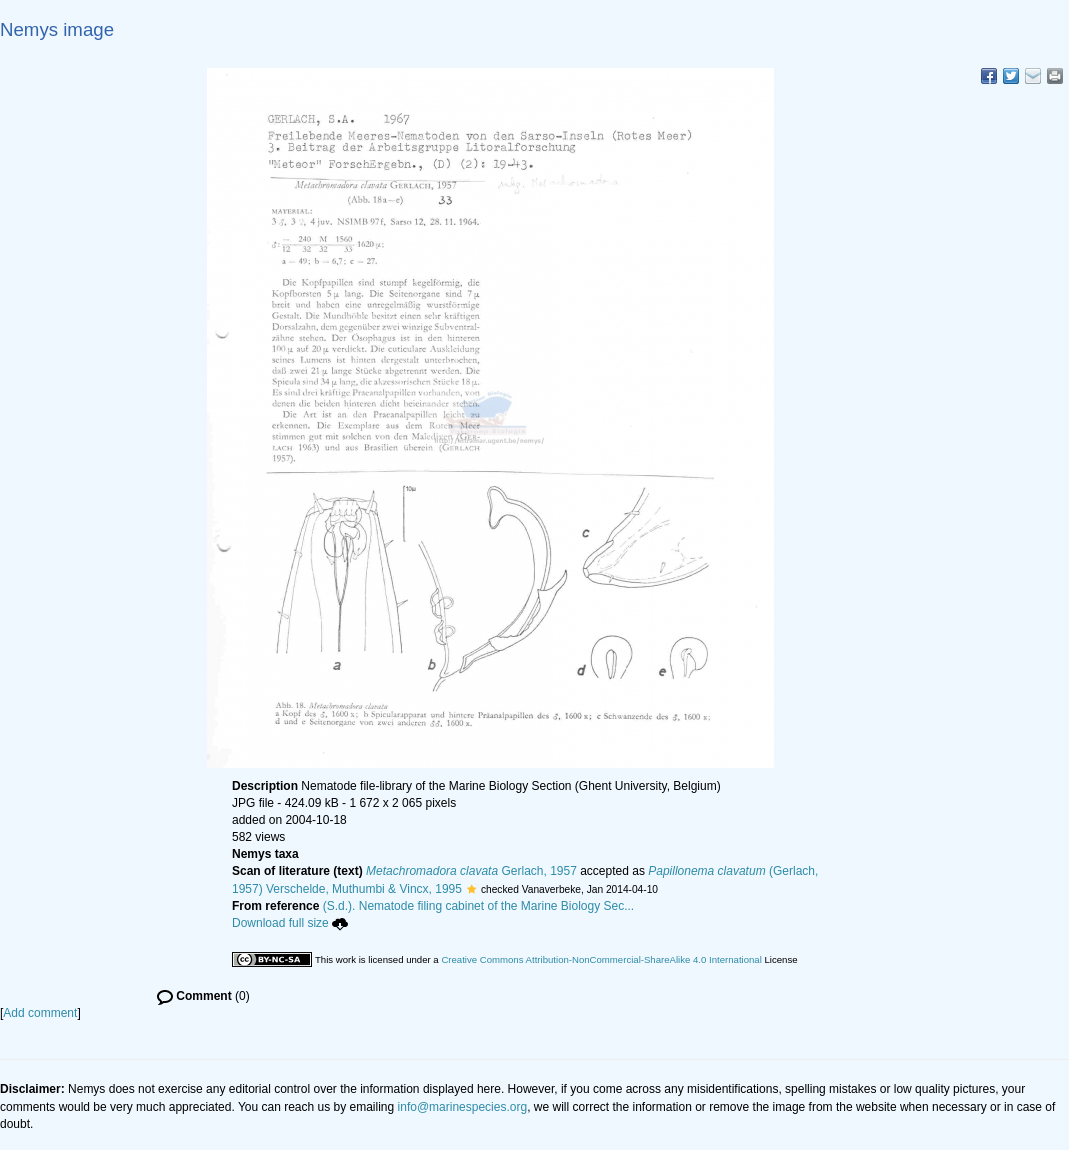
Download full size (290, 923)
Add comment (40, 1013)
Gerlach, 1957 (471, 871)
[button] (471, 889)
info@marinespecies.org (463, 1107)
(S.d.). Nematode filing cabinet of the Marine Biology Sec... (479, 906)
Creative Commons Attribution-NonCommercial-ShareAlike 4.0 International (601, 959)
